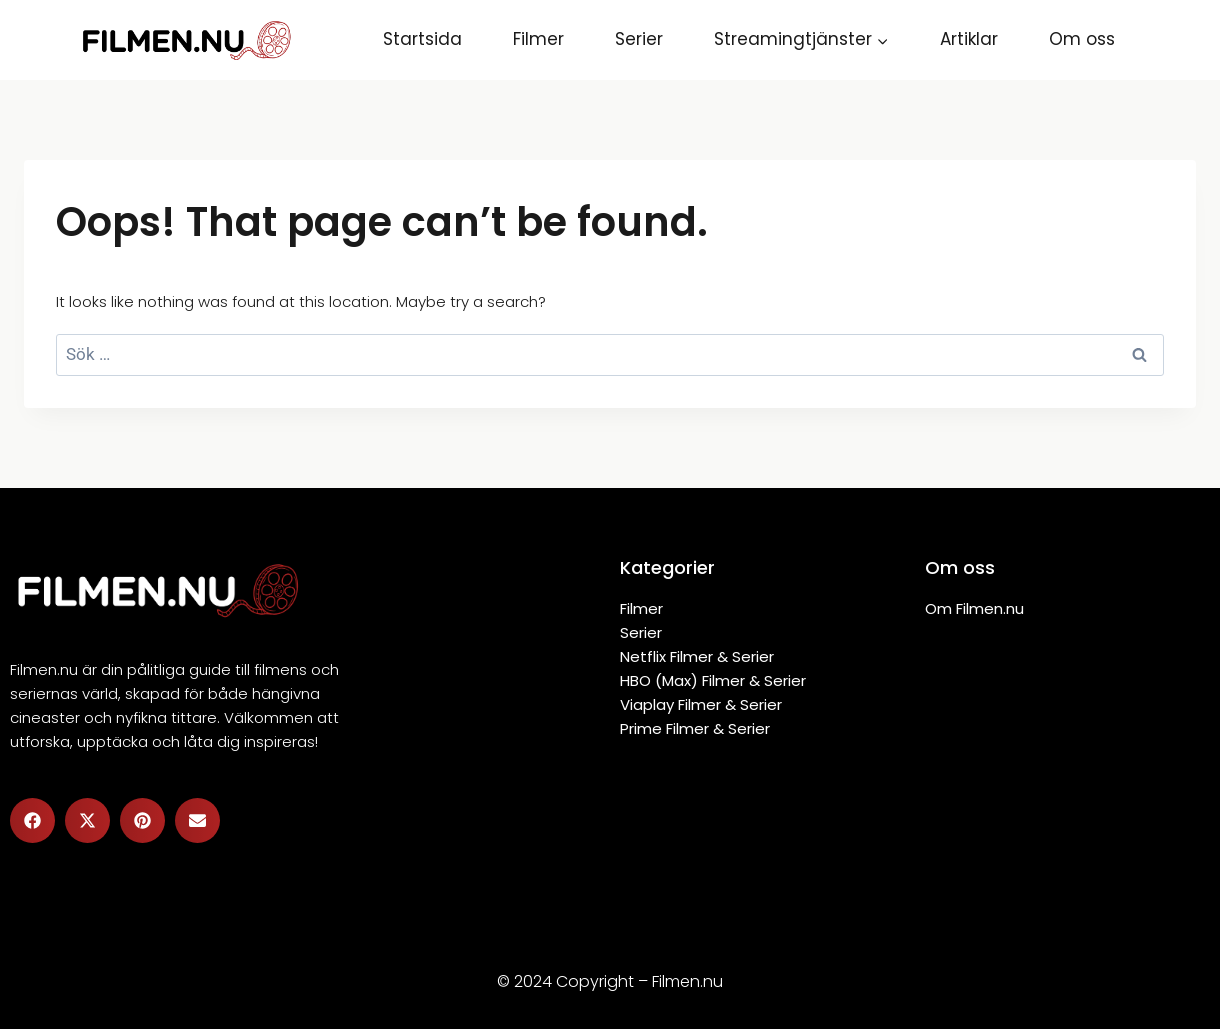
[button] (32, 820)
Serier (639, 39)
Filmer (538, 39)
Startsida (422, 39)
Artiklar (969, 39)
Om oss (1082, 39)
